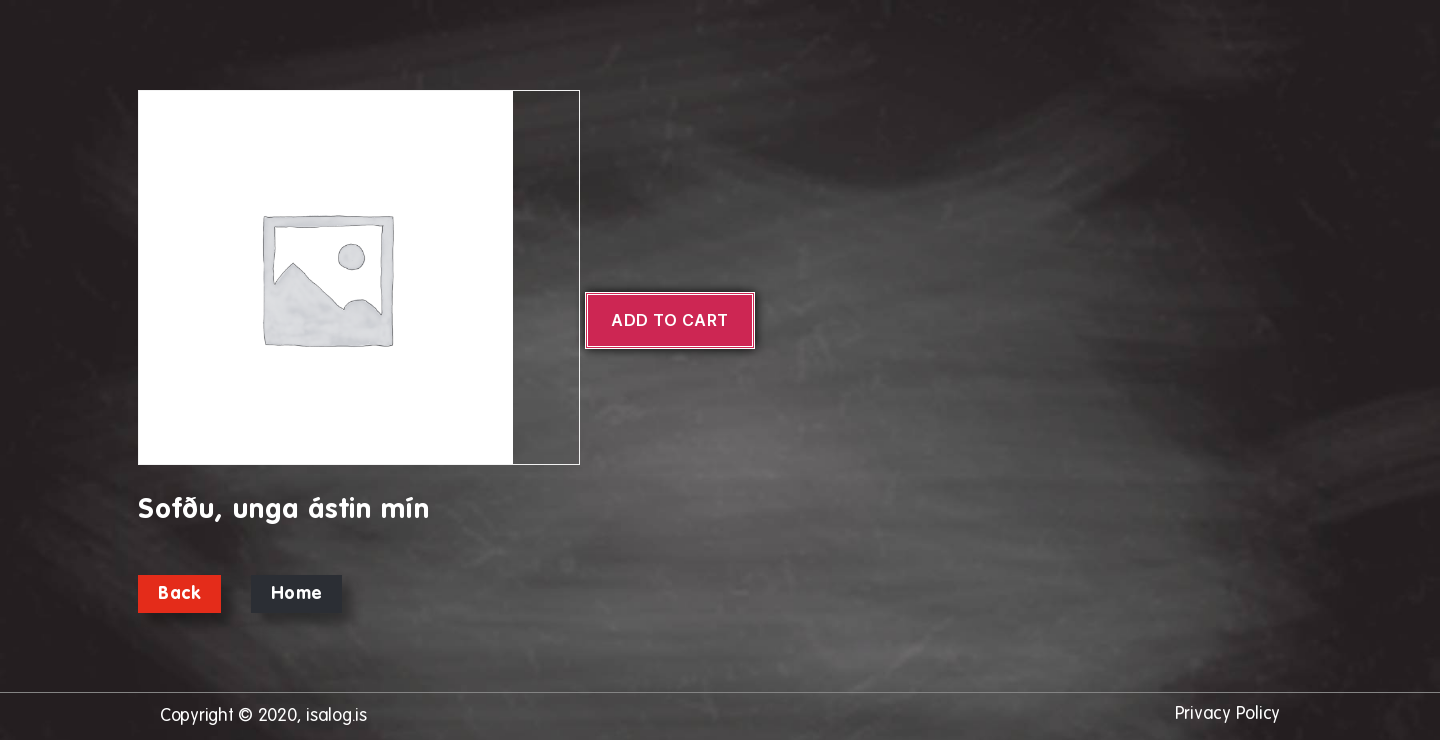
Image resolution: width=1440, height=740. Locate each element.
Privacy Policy (1227, 714)
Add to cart (670, 320)
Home (296, 594)
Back (179, 594)
